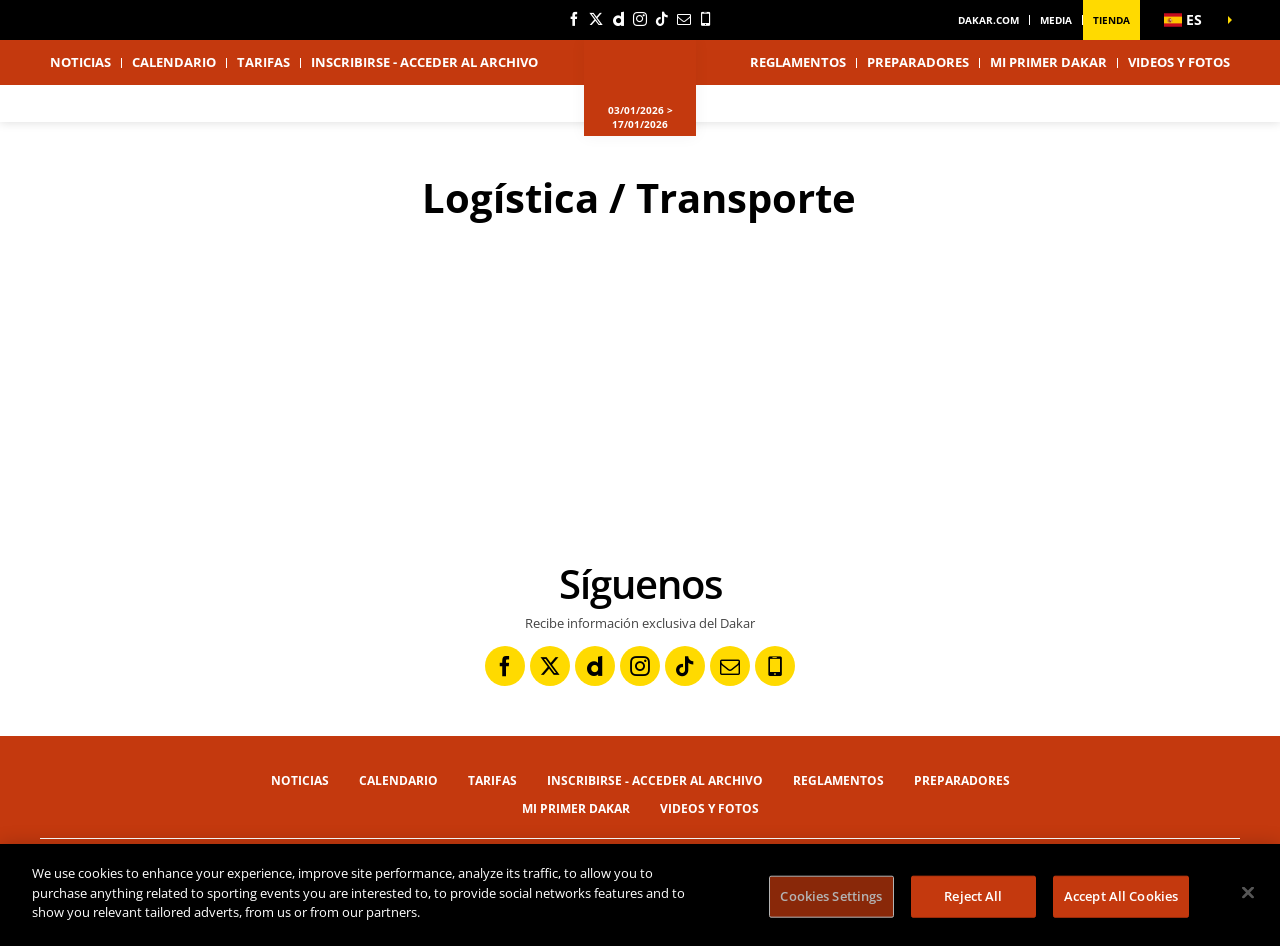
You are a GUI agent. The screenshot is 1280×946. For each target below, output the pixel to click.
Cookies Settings (831, 896)
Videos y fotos (1179, 62)
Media (1056, 20)
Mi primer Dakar (1048, 62)
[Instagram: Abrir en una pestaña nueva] (640, 19)
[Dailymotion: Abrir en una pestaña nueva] (618, 19)
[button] (1190, 20)
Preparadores (918, 62)
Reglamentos (798, 62)
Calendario (174, 62)
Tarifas (263, 62)
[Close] (1248, 893)
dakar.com (988, 20)
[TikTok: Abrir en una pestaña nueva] (662, 19)
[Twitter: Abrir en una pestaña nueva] (596, 19)
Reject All (973, 896)
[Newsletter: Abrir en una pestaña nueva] (684, 19)
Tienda (1111, 20)
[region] (640, 895)
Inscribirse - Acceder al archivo (424, 62)
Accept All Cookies (1121, 896)
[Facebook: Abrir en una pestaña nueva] (574, 19)
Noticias (80, 62)
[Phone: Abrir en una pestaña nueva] (706, 19)
